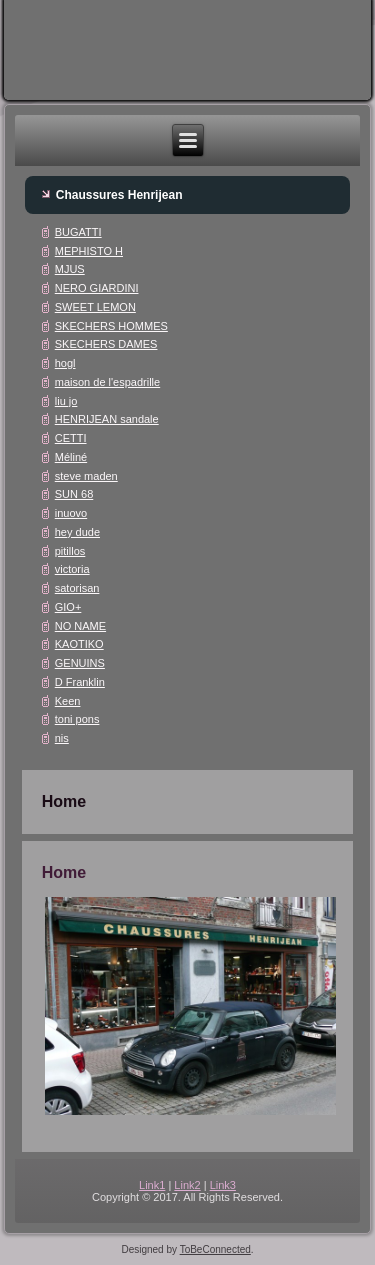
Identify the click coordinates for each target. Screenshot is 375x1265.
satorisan (77, 588)
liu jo (66, 401)
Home (64, 872)
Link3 (223, 1185)
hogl (65, 363)
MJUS (70, 269)
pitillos (70, 551)
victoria (72, 569)
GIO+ (68, 607)
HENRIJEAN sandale (107, 419)
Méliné (71, 457)
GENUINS (80, 663)
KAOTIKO (79, 644)
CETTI (71, 438)
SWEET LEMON (95, 307)
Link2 (187, 1185)
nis (62, 738)
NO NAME (80, 626)
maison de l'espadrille (107, 382)
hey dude (77, 532)
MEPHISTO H (89, 251)
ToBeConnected (215, 1249)
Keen (68, 701)
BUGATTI (78, 232)
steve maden (86, 476)
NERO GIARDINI (97, 288)
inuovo (71, 513)
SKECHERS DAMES (106, 344)
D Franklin (80, 682)
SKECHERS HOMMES (111, 326)
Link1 (152, 1185)
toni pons (77, 719)
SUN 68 (74, 494)
